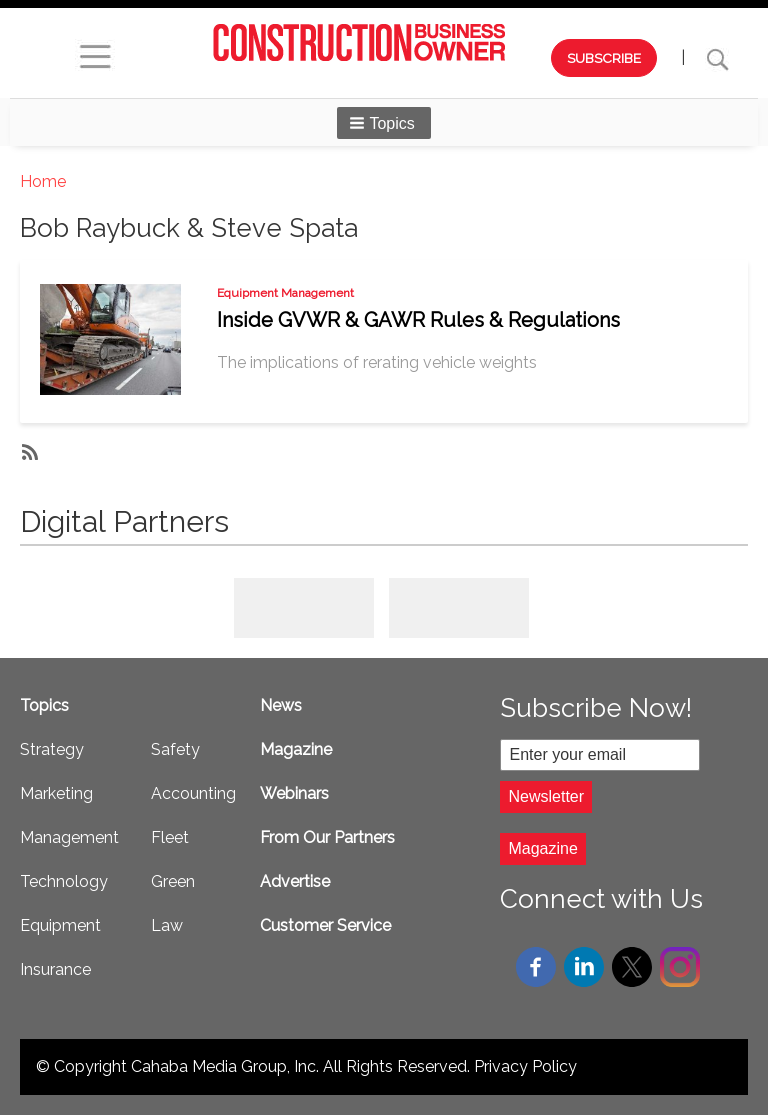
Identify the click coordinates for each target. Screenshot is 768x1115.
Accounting (193, 793)
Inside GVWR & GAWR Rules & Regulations (418, 320)
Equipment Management (285, 293)
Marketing (56, 793)
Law (167, 925)
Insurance (55, 969)
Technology (64, 881)
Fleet (170, 837)
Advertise (295, 881)
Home (43, 181)
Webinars (294, 793)
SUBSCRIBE (604, 58)
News (281, 705)
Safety (175, 749)
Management (69, 837)
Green (173, 881)
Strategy (52, 749)
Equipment (60, 925)
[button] (384, 123)
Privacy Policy (525, 1066)
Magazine (296, 749)
